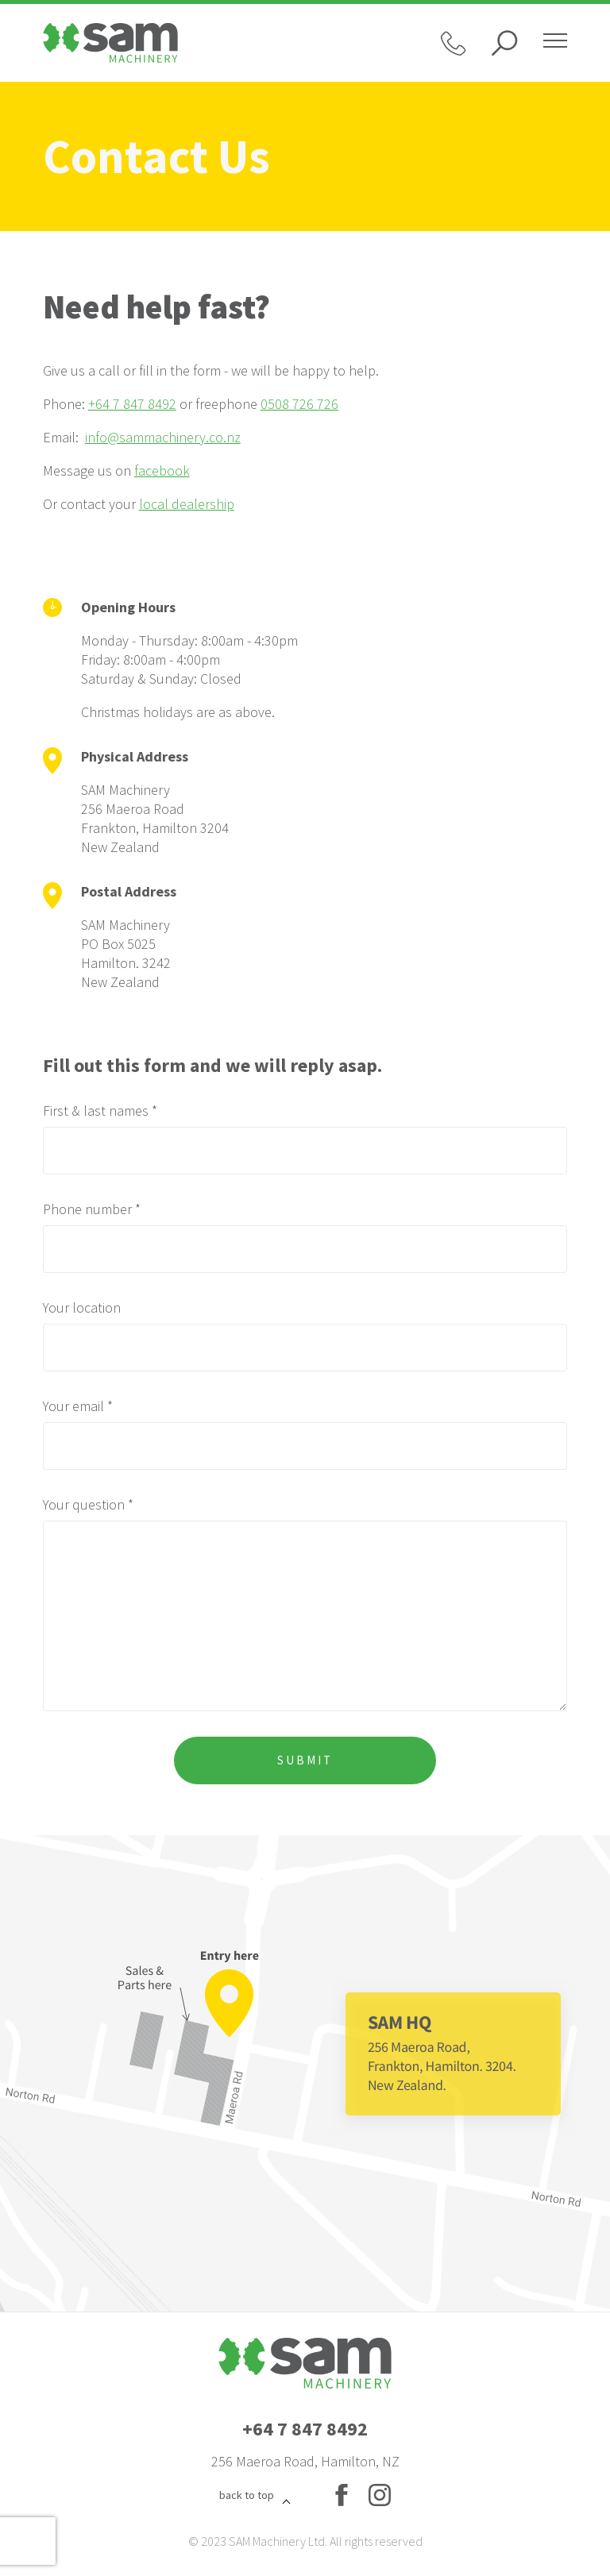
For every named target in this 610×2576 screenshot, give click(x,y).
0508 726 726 (299, 404)
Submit (305, 1760)
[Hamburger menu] (555, 42)
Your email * (78, 1406)
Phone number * (92, 1209)
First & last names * (100, 1110)
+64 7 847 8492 (132, 404)
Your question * (88, 1504)
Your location (82, 1307)
